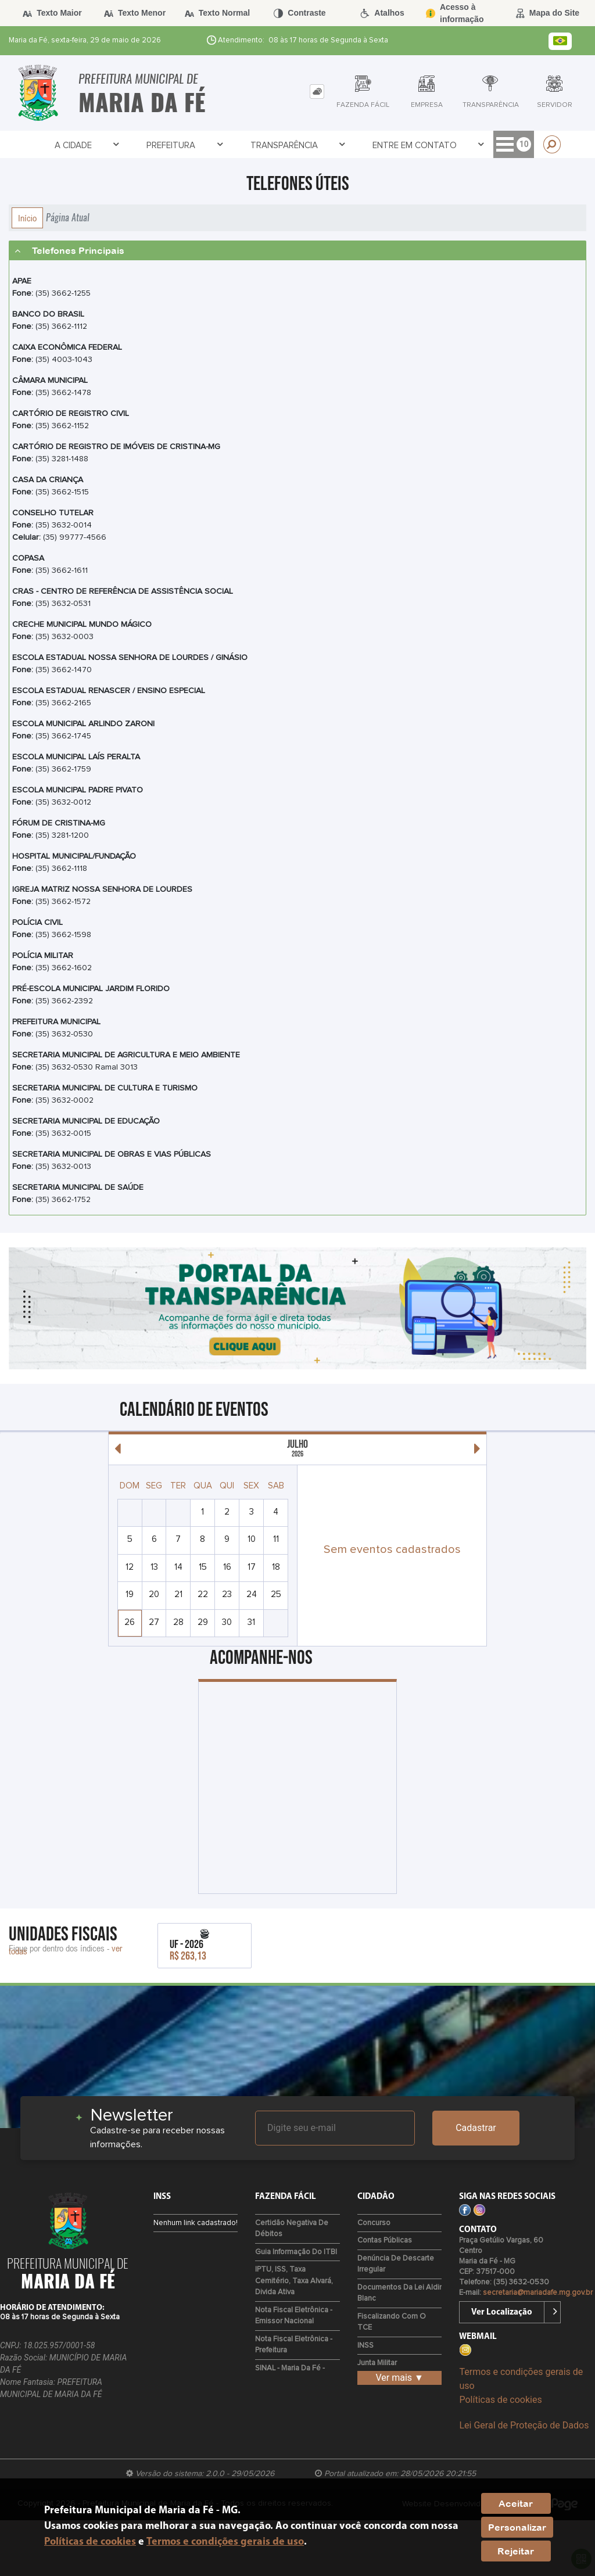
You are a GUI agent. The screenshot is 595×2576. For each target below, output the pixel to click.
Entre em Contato (280, 145)
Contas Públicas (384, 2240)
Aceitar (516, 2503)
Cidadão (362, 145)
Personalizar (517, 2527)
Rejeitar (515, 2551)
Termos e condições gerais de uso (225, 2542)
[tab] (317, 91)
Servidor (480, 145)
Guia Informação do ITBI (296, 2252)
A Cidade (41, 145)
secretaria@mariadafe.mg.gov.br (538, 2293)
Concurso (373, 2223)
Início (27, 218)
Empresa (420, 145)
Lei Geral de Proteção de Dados (524, 2425)
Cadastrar (476, 2127)
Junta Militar (377, 2363)
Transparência (184, 145)
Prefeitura (105, 145)
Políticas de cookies (500, 2399)
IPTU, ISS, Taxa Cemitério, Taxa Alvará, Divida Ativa (294, 2281)
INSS (365, 2345)
